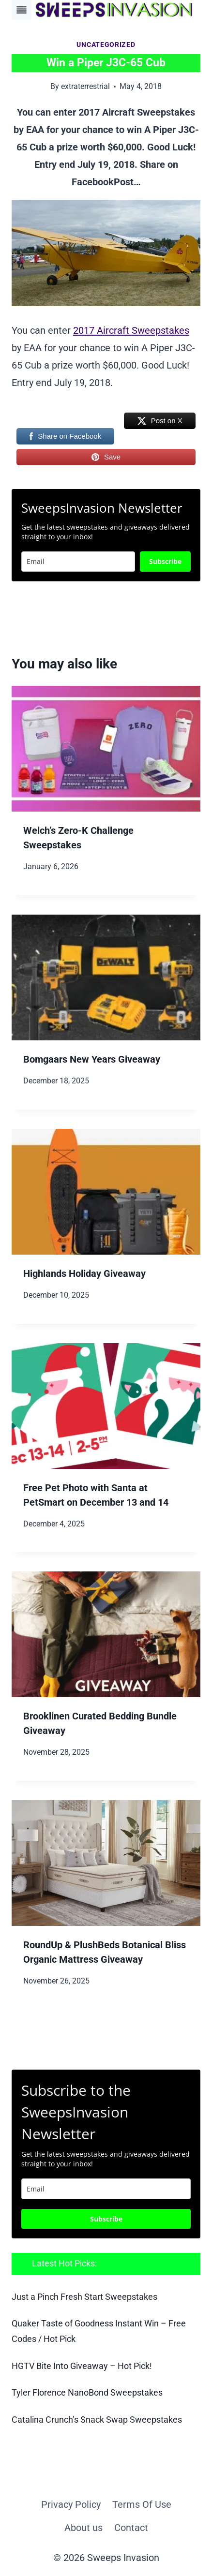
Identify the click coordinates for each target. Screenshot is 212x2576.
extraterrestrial (85, 86)
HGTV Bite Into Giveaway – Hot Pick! (82, 2366)
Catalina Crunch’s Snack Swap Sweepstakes (97, 2420)
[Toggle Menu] (21, 10)
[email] (106, 2188)
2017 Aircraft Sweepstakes (131, 330)
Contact (131, 2527)
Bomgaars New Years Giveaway (91, 1059)
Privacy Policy (71, 2504)
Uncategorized (105, 44)
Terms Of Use (141, 2504)
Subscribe (165, 561)
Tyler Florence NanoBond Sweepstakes (87, 2393)
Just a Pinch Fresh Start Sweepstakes (84, 2297)
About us (83, 2527)
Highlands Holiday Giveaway (84, 1273)
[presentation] (106, 749)
